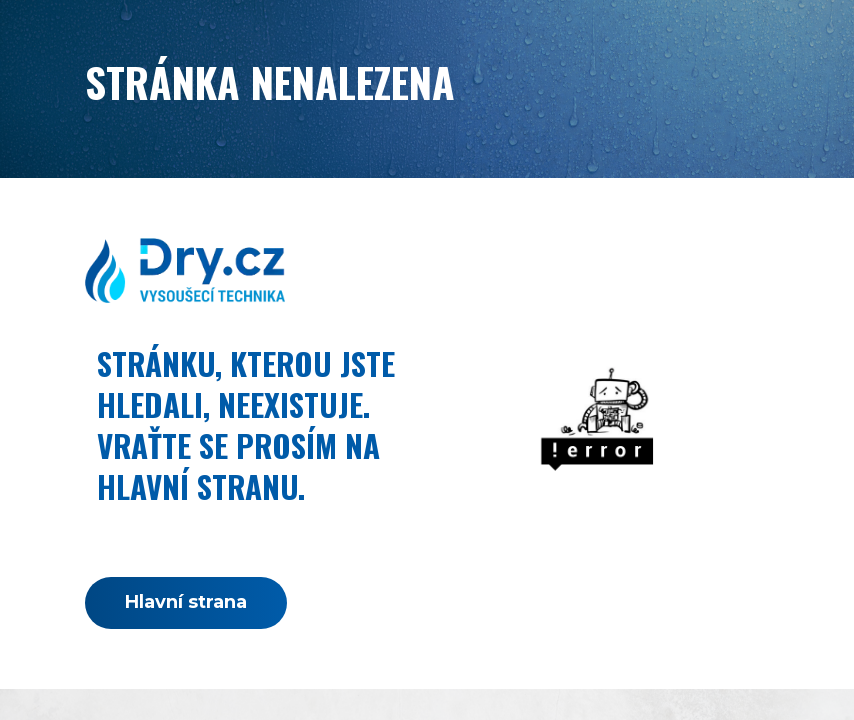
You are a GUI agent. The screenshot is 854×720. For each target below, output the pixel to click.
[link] (185, 270)
